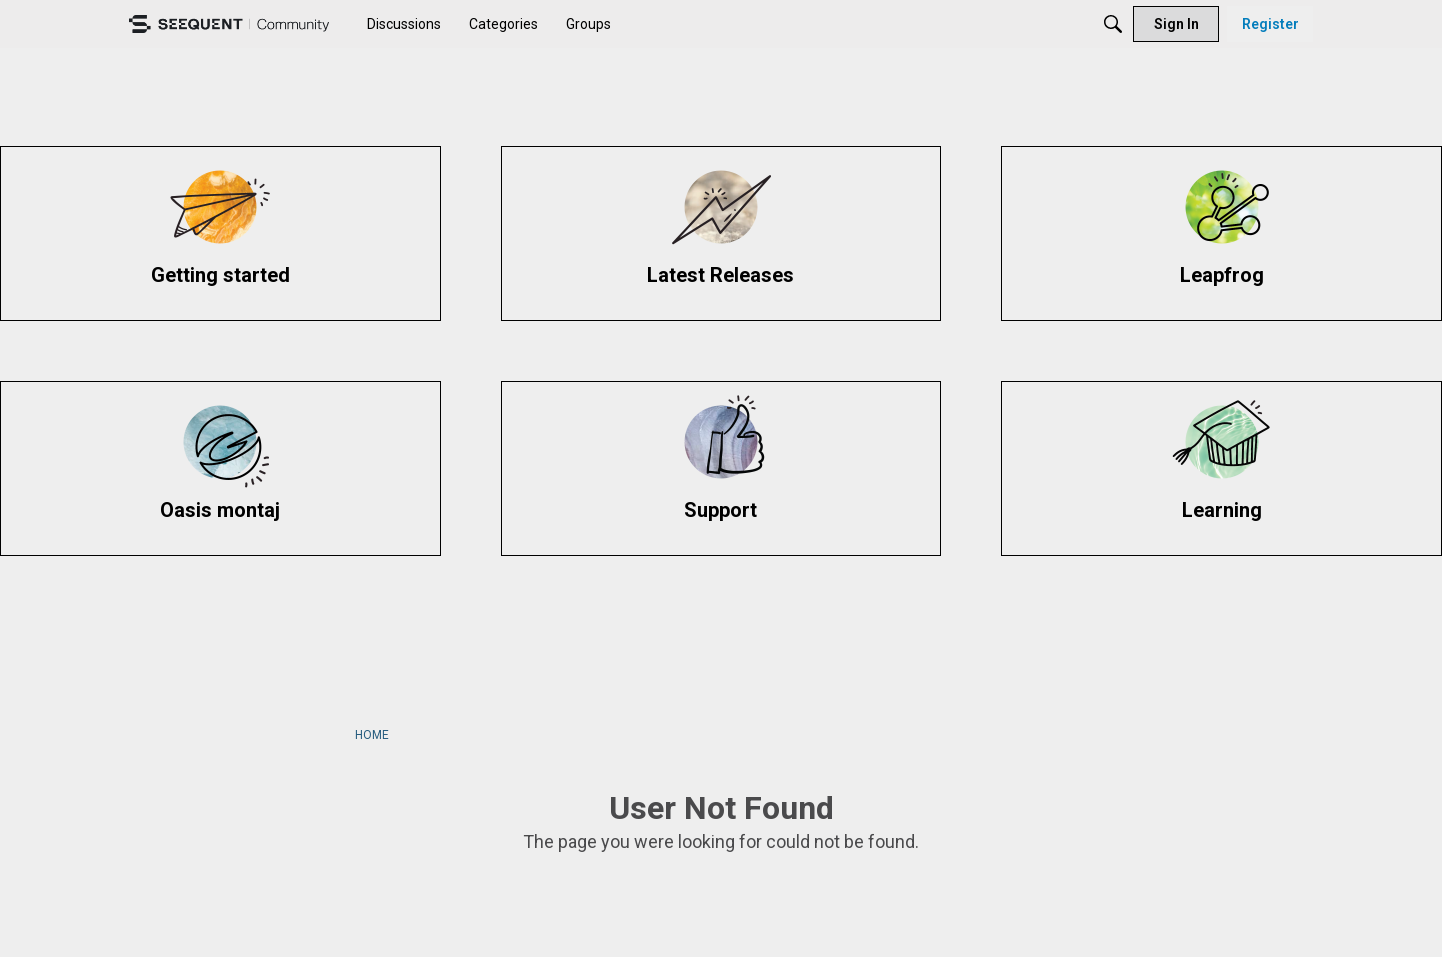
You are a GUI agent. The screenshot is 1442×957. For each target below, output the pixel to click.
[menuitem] (404, 24)
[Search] (1113, 24)
